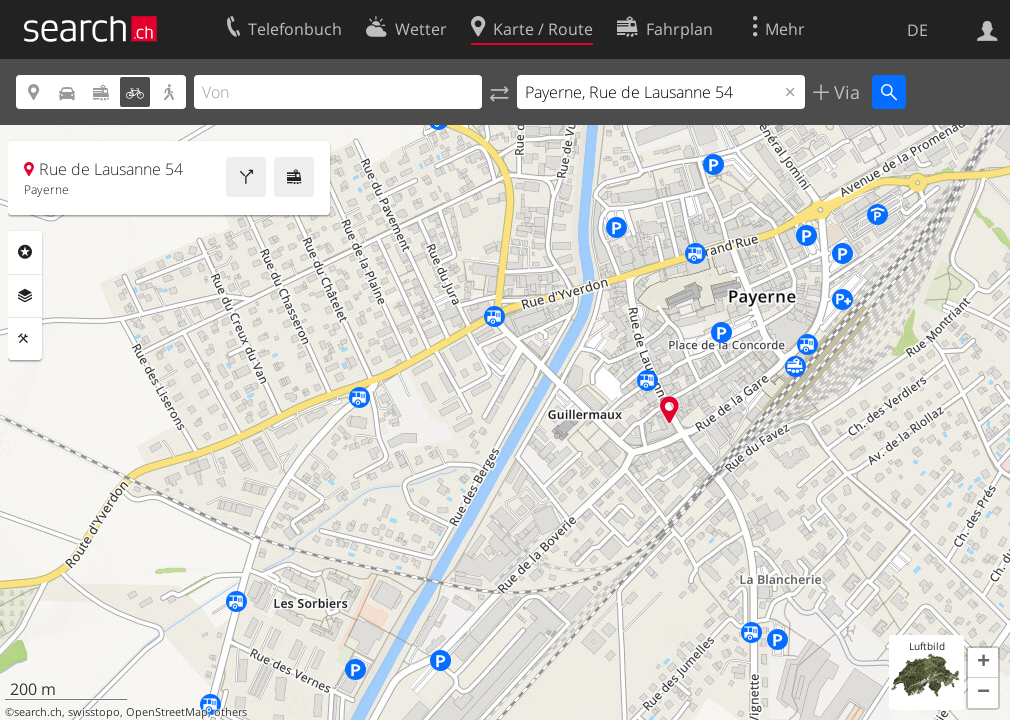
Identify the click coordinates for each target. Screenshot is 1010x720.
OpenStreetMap (167, 712)
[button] (983, 663)
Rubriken (25, 252)
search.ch (38, 712)
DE (917, 30)
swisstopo (94, 712)
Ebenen (25, 296)
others (230, 712)
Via (844, 92)
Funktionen (25, 339)
